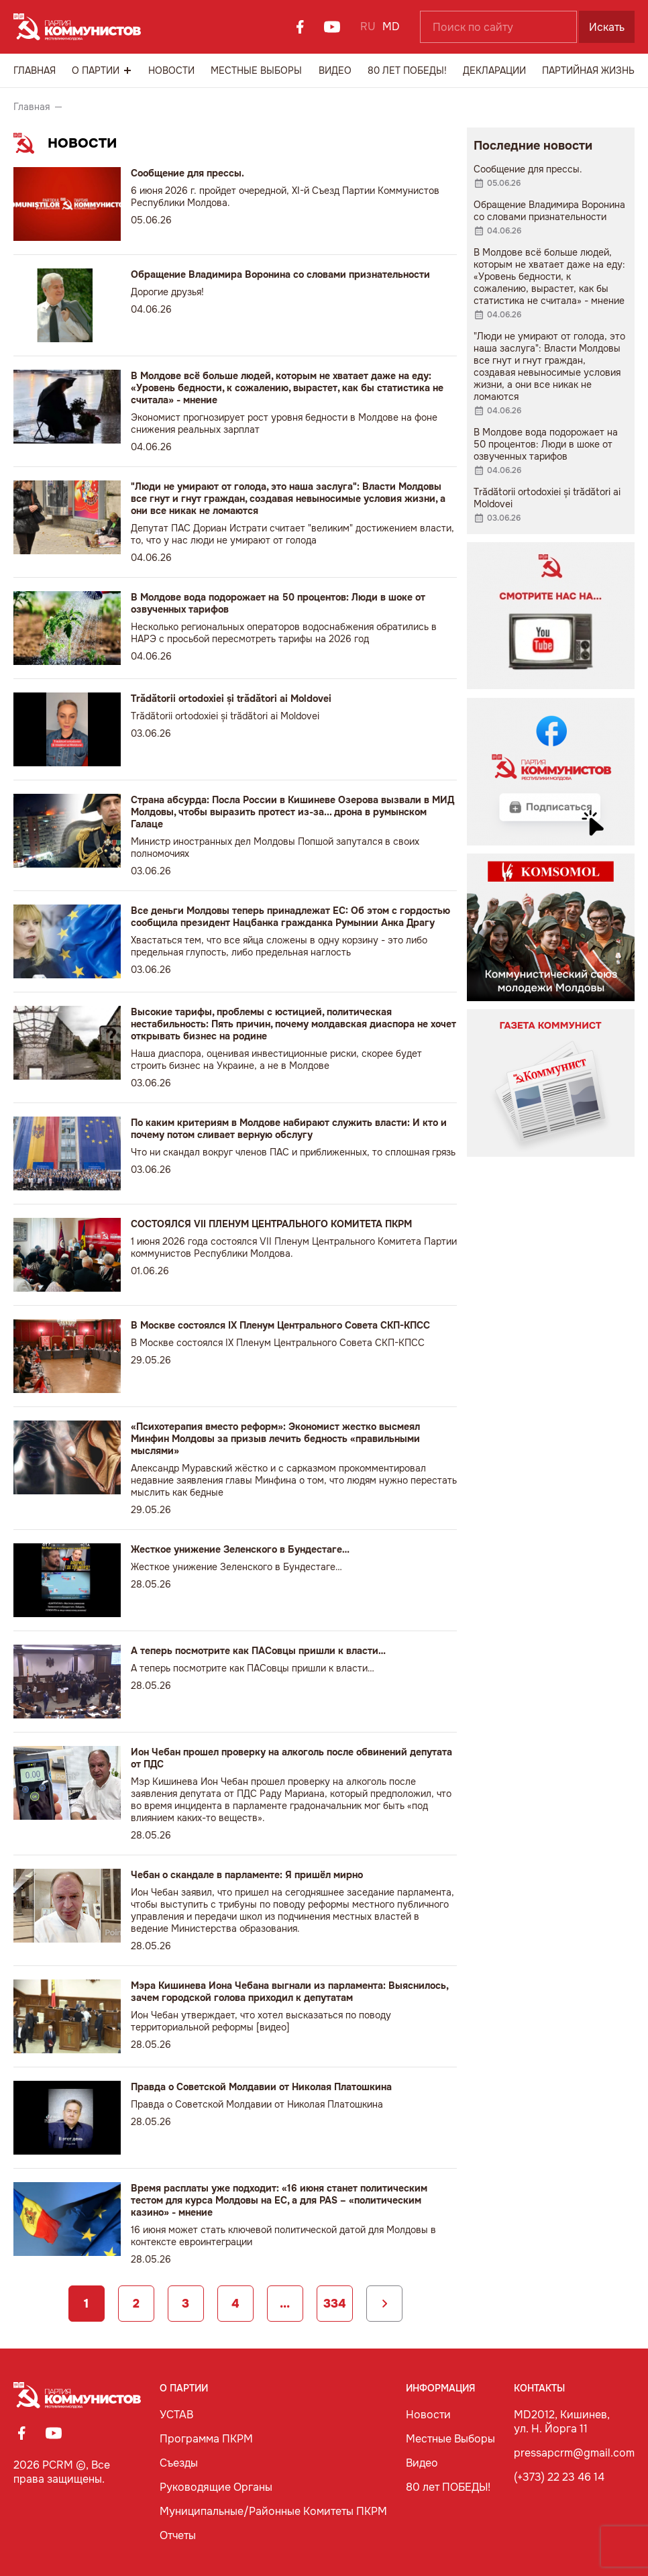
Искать (607, 27)
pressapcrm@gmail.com (574, 2453)
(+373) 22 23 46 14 (559, 2477)
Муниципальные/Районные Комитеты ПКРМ (273, 2511)
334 (334, 2303)
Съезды (179, 2463)
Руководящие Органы (216, 2487)
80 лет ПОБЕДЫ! (407, 70)
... (285, 2303)
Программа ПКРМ (206, 2439)
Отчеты (178, 2535)
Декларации (494, 70)
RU (368, 26)
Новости (171, 70)
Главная (34, 70)
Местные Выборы (256, 70)
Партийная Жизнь (588, 70)
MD (391, 26)
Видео (335, 70)
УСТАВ (176, 2415)
